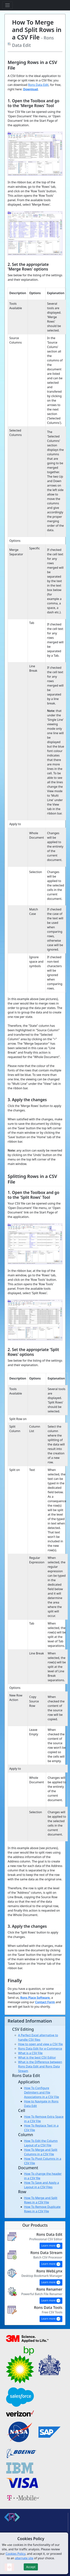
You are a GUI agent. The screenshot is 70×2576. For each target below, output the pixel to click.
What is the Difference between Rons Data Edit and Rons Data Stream (40, 2066)
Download (30, 89)
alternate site (24, 2558)
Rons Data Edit (38, 85)
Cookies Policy (15, 2554)
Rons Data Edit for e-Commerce (40, 2049)
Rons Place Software (35, 1998)
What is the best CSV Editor (37, 2057)
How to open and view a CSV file (40, 2044)
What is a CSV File (30, 2053)
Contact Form (45, 2002)
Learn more (51, 2246)
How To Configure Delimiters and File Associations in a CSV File (41, 2092)
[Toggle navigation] (7, 5)
